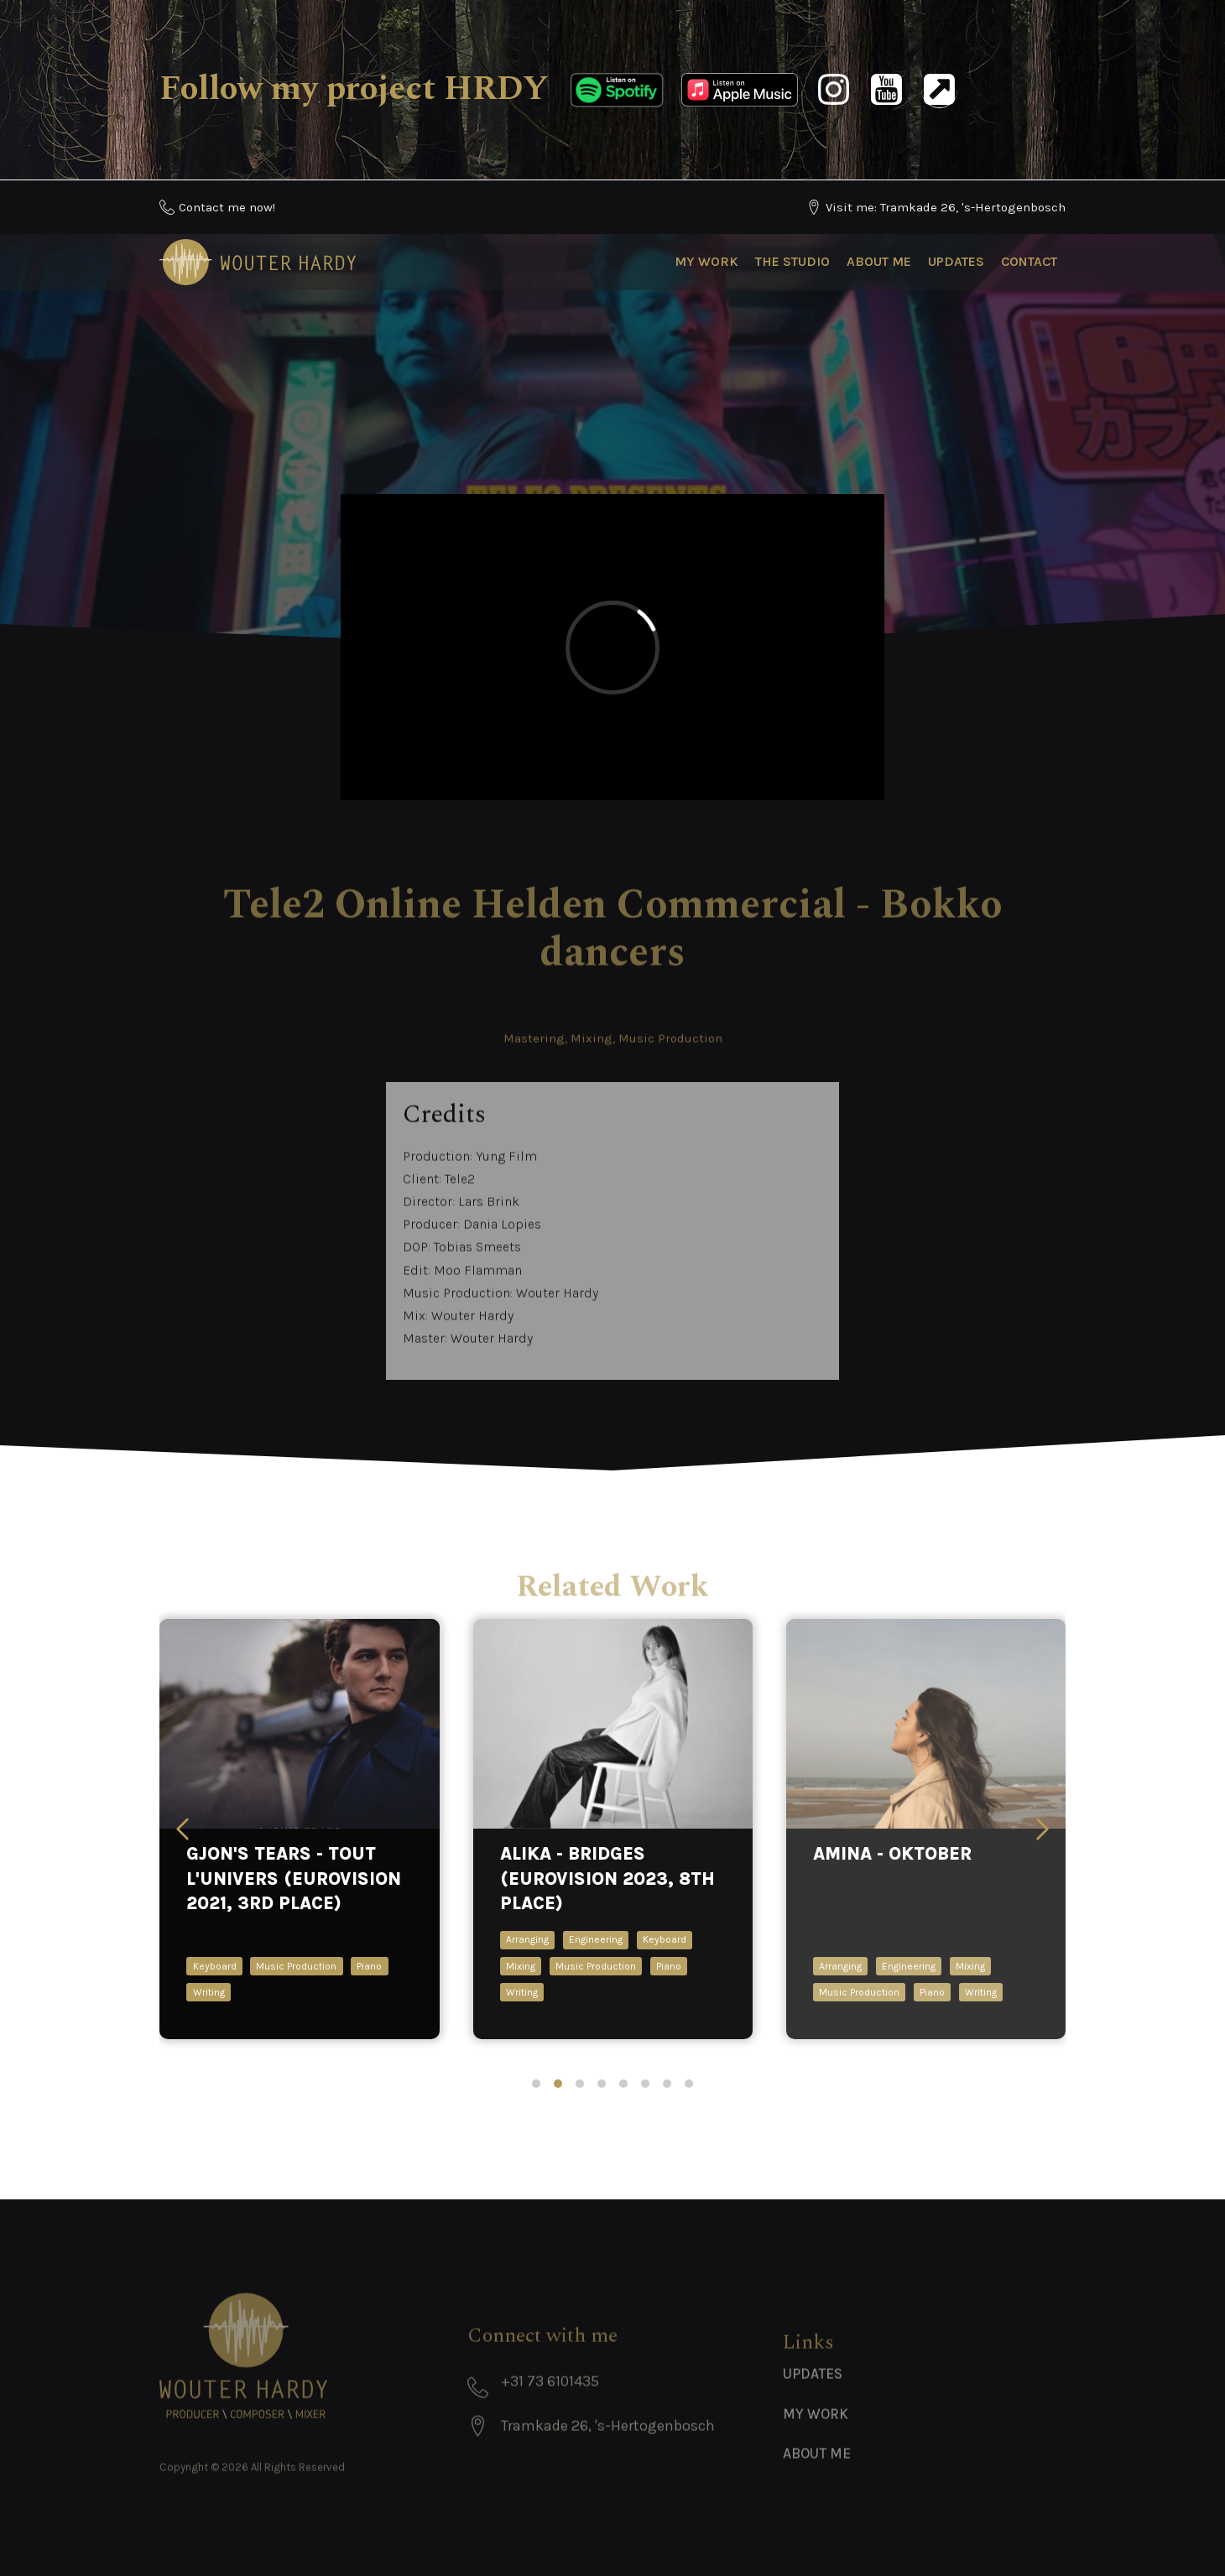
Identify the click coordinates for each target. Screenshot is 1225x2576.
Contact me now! (227, 207)
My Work (706, 261)
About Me (879, 261)
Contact (1029, 261)
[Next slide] (1042, 1829)
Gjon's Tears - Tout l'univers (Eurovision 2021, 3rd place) (293, 1878)
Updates (956, 261)
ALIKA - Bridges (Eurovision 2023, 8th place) (607, 1878)
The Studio (792, 261)
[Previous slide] (182, 1829)
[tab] (536, 2084)
